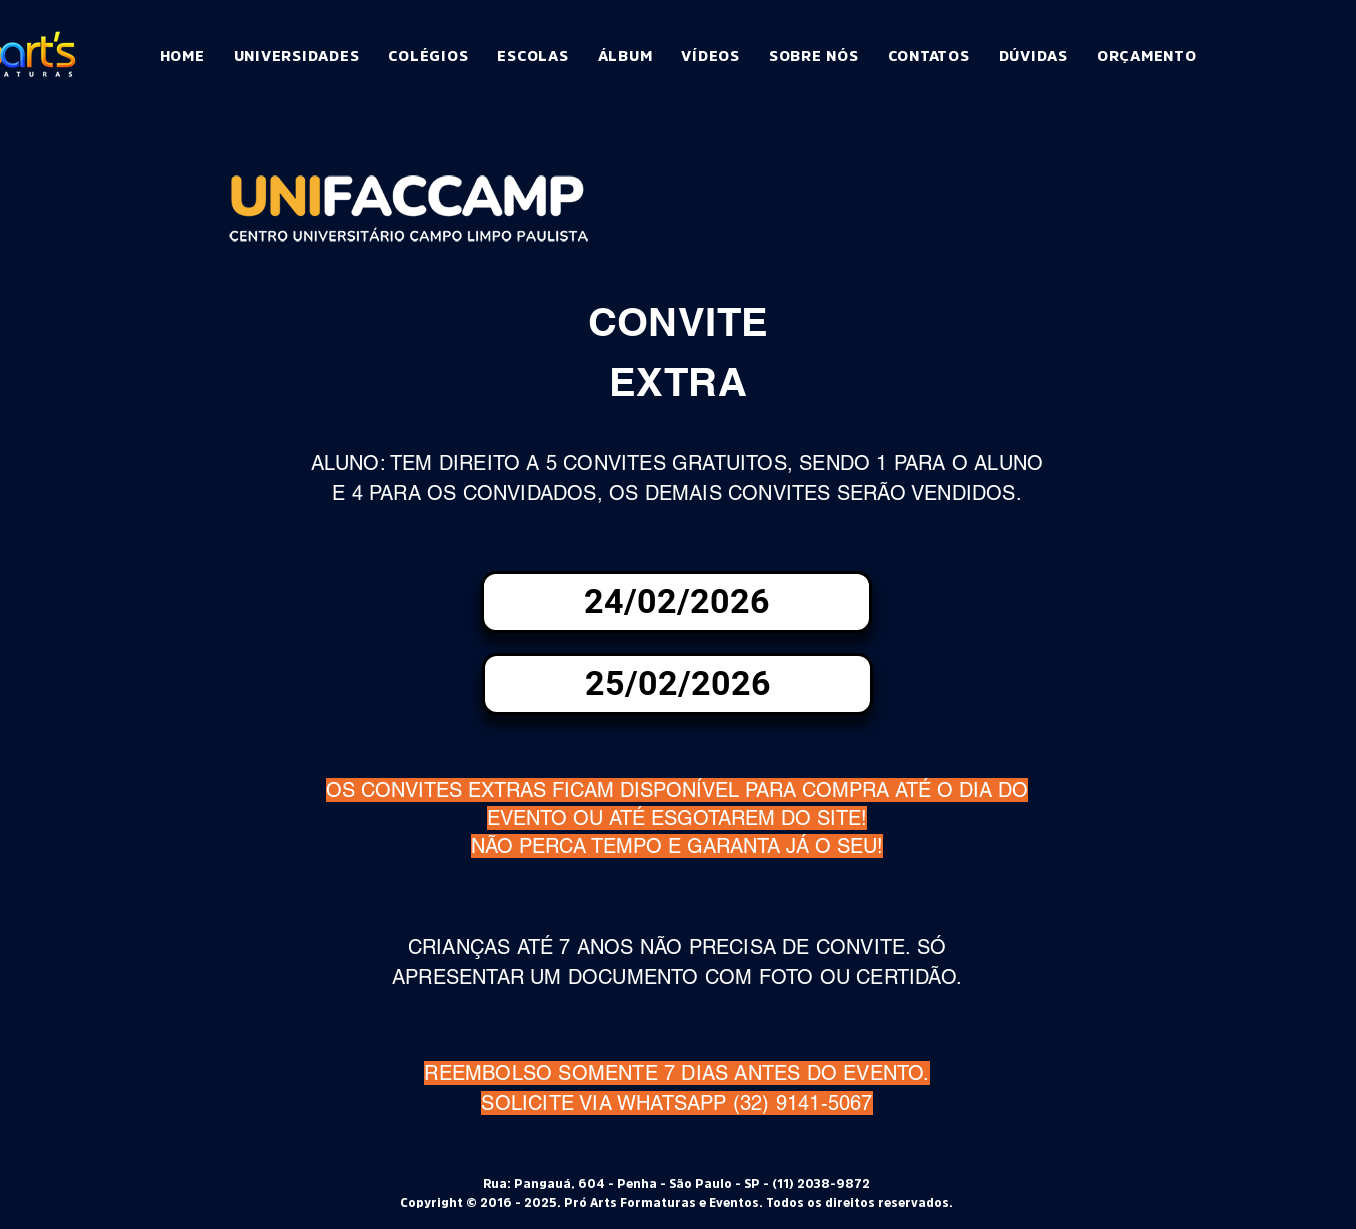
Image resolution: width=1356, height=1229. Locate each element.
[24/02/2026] (676, 602)
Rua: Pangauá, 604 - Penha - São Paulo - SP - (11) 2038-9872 (676, 1184)
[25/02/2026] (677, 684)
